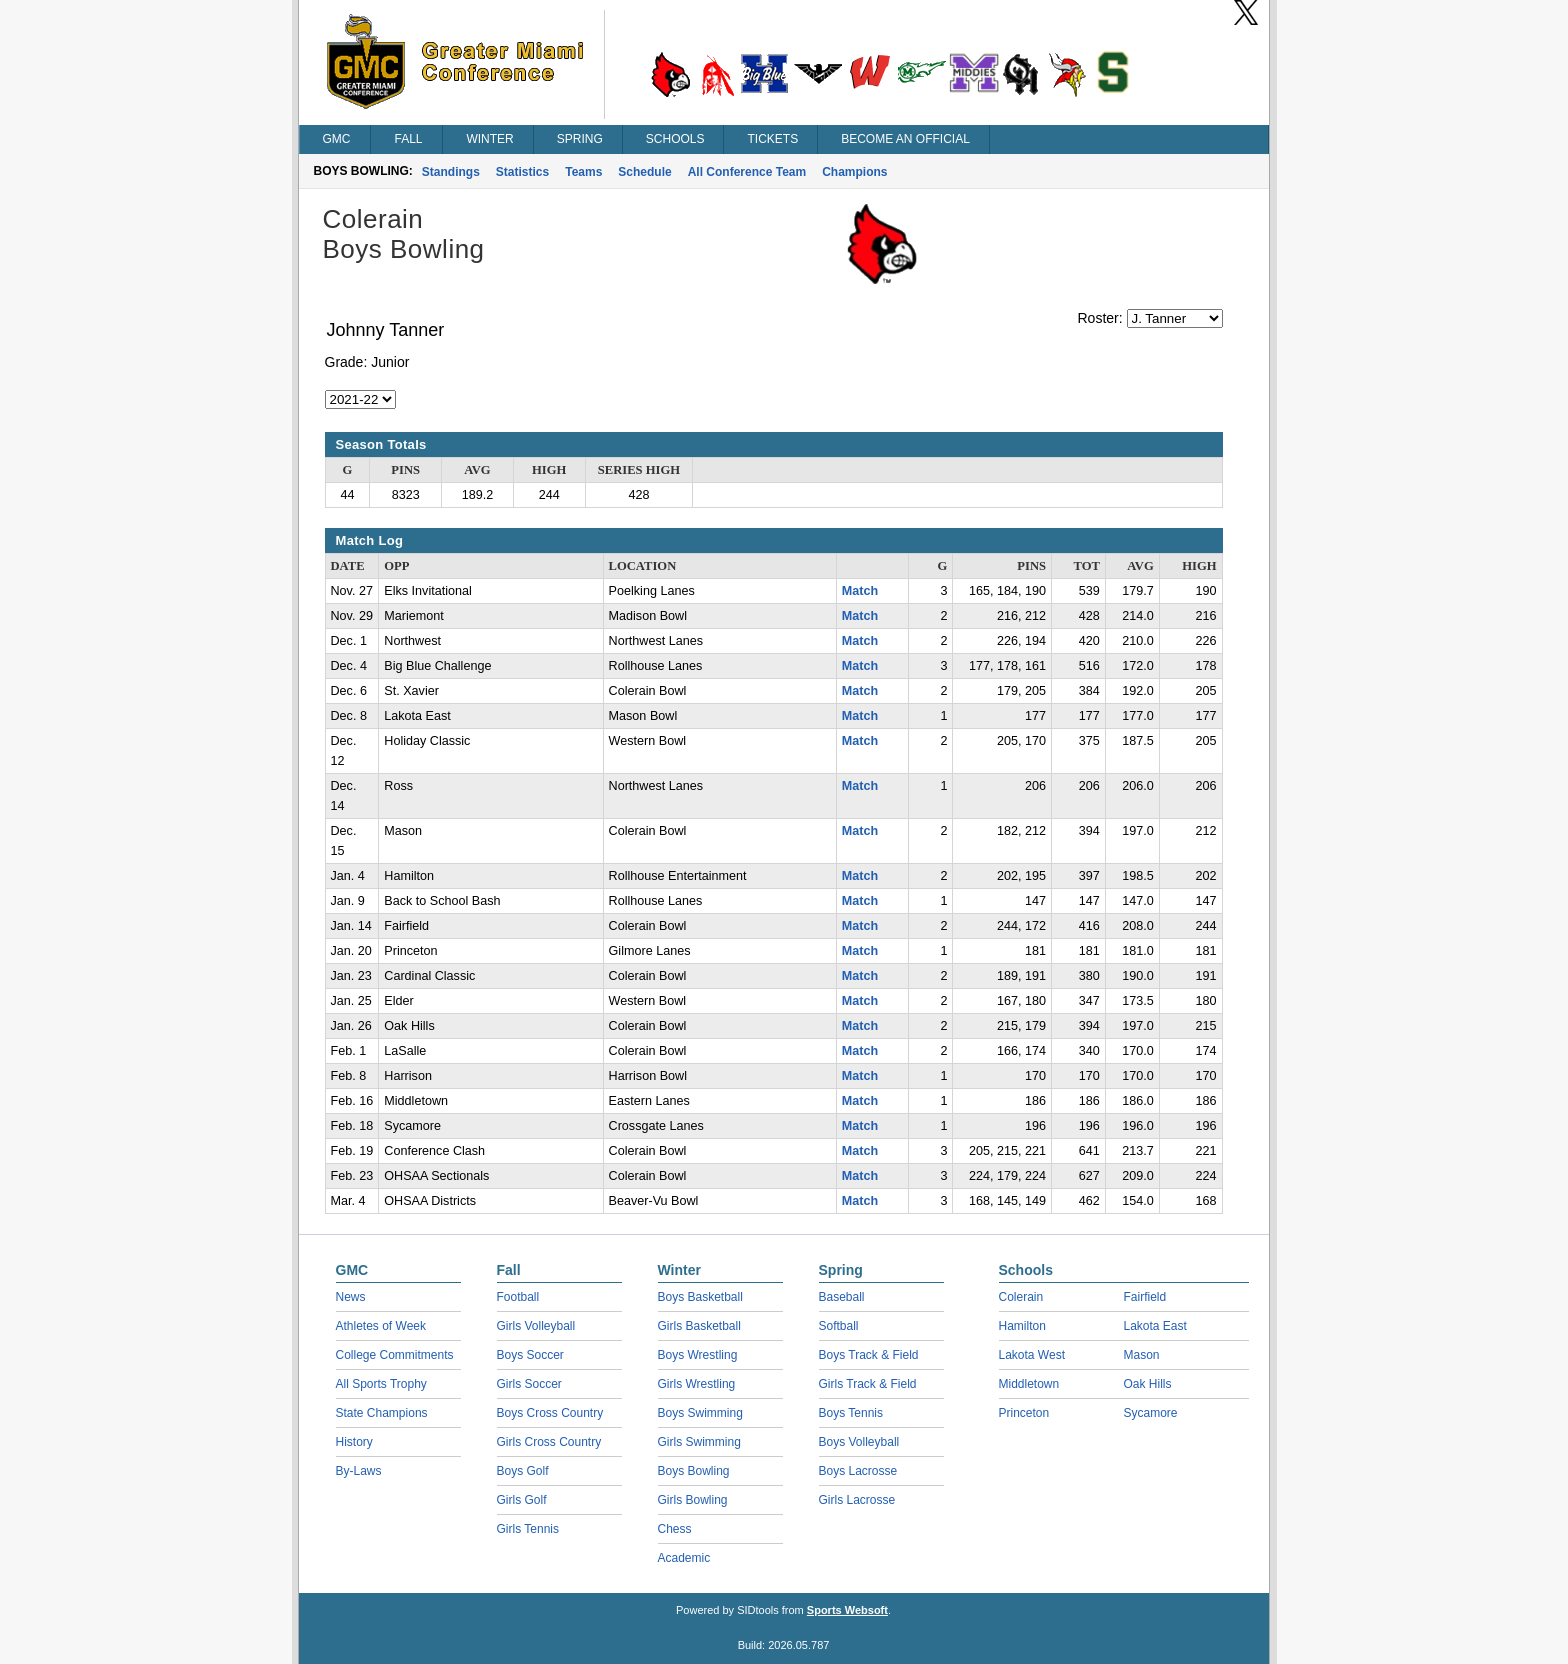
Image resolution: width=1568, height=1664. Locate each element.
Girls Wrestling (697, 1384)
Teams (583, 172)
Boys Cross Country (550, 1413)
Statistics (522, 172)
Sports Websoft (847, 1610)
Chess (675, 1529)
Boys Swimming (700, 1413)
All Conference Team (747, 172)
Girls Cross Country (549, 1442)
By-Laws (359, 1471)
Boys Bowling (694, 1471)
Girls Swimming (699, 1442)
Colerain (1021, 1297)
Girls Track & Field (868, 1384)
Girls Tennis (528, 1529)
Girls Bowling (693, 1500)
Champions (854, 172)
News (351, 1297)
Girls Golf (522, 1500)
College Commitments (395, 1355)
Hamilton (1022, 1326)
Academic (684, 1558)
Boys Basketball (700, 1297)
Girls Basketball (699, 1326)
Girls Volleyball (536, 1326)
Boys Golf (523, 1471)
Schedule (644, 172)
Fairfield (1145, 1297)
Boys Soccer (530, 1355)
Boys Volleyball (859, 1442)
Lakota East (1155, 1326)
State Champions (382, 1413)
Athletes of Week (381, 1326)
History (354, 1442)
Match (860, 591)
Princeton (1024, 1413)
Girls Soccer (529, 1384)
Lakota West (1032, 1355)
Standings (451, 172)
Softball (839, 1326)
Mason (1142, 1355)
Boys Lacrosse (858, 1471)
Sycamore (1151, 1413)
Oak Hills (1148, 1384)
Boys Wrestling (698, 1355)
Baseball (842, 1297)
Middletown (1029, 1384)
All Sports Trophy (381, 1384)
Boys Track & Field (869, 1355)
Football (518, 1297)
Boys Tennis (851, 1413)
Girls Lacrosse (857, 1500)
